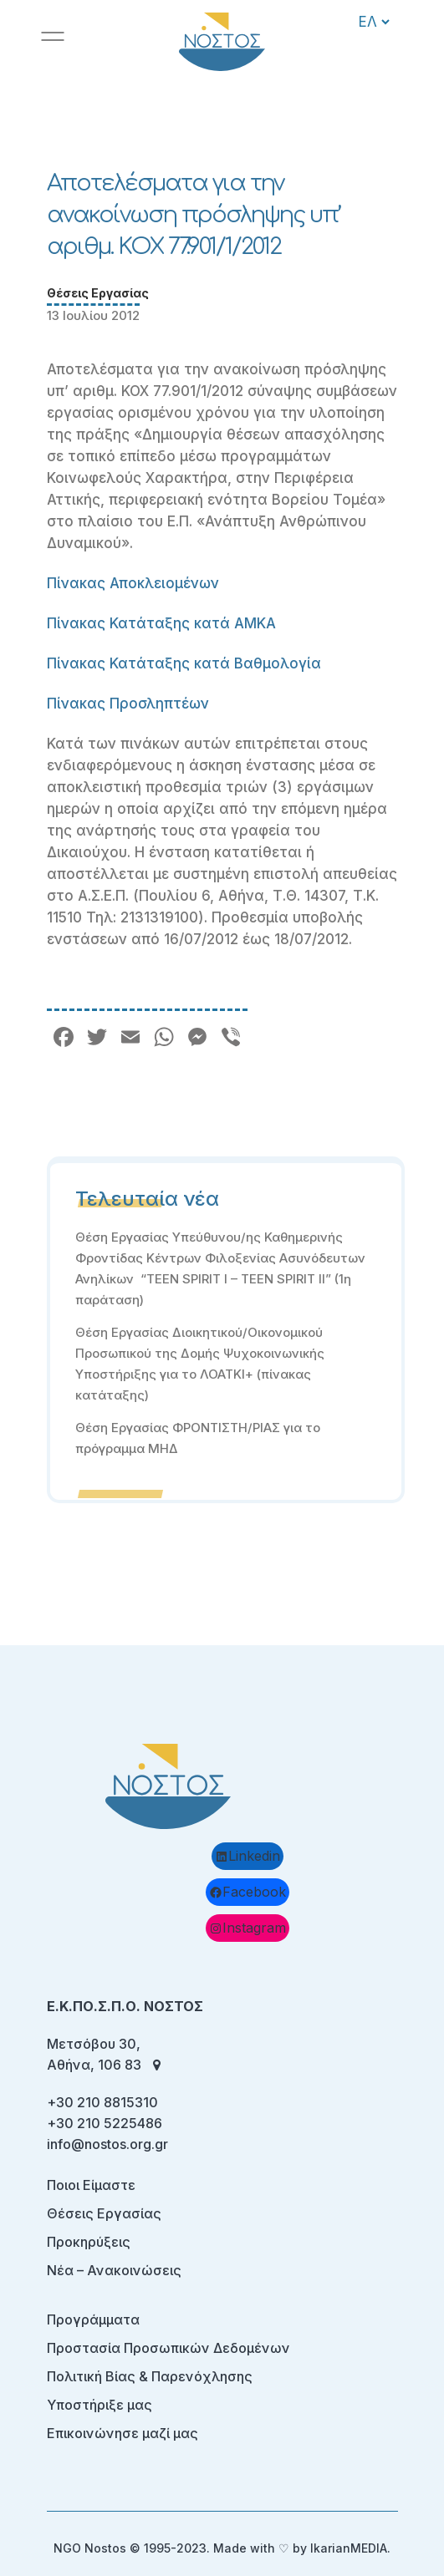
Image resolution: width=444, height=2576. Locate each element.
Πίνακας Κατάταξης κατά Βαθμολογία (184, 663)
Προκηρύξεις (88, 2241)
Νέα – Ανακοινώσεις (114, 2270)
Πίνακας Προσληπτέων (128, 703)
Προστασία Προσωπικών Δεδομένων (168, 2348)
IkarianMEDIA (348, 2548)
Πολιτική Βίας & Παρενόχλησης (150, 2376)
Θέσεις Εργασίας (98, 293)
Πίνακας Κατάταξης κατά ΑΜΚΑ (161, 623)
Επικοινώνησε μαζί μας (122, 2433)
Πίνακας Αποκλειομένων (133, 583)
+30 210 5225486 (104, 2123)
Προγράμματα (93, 2319)
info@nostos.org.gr (107, 2144)
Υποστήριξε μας (99, 2404)
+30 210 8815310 (102, 2102)
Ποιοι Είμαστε (91, 2185)
